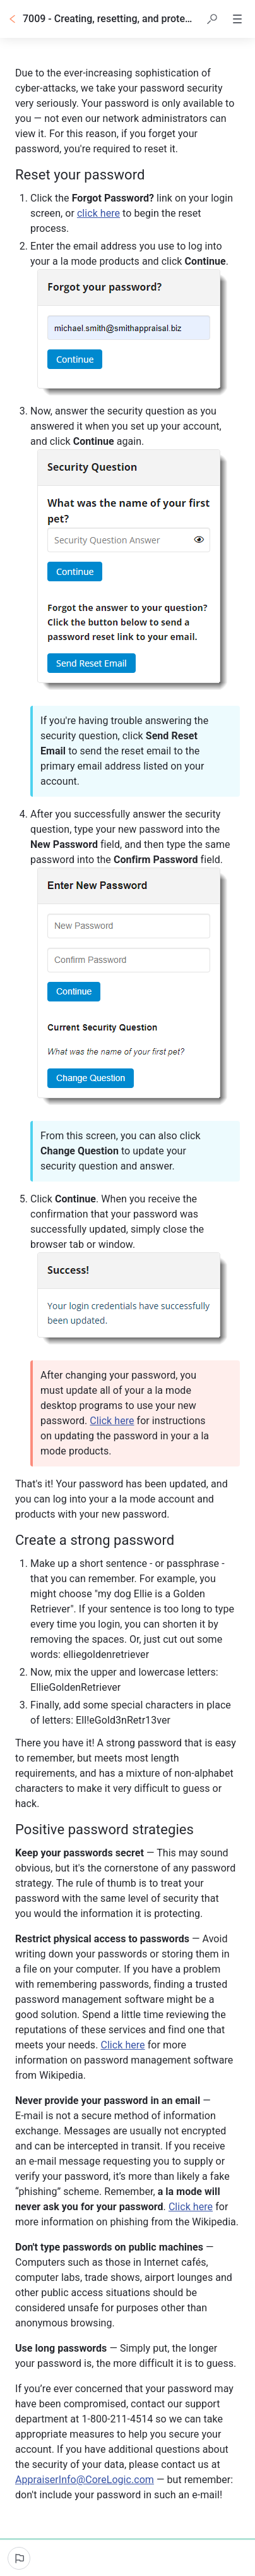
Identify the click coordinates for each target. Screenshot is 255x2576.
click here (98, 213)
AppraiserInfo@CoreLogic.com (84, 2480)
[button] (212, 19)
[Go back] (12, 19)
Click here (112, 1421)
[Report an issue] (19, 2558)
